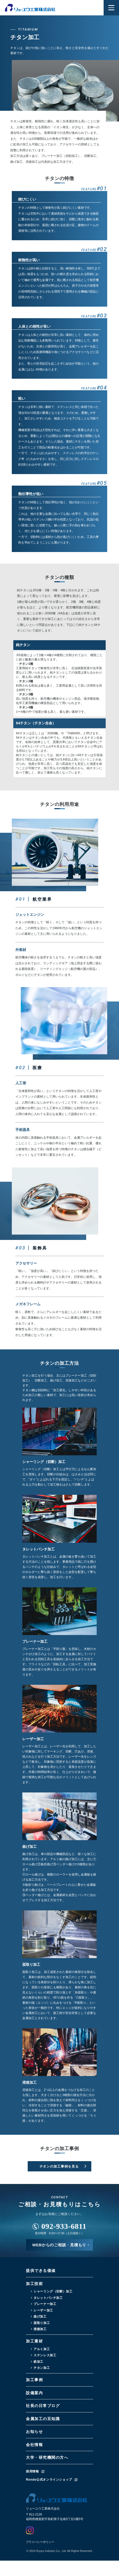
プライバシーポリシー (40, 2541)
